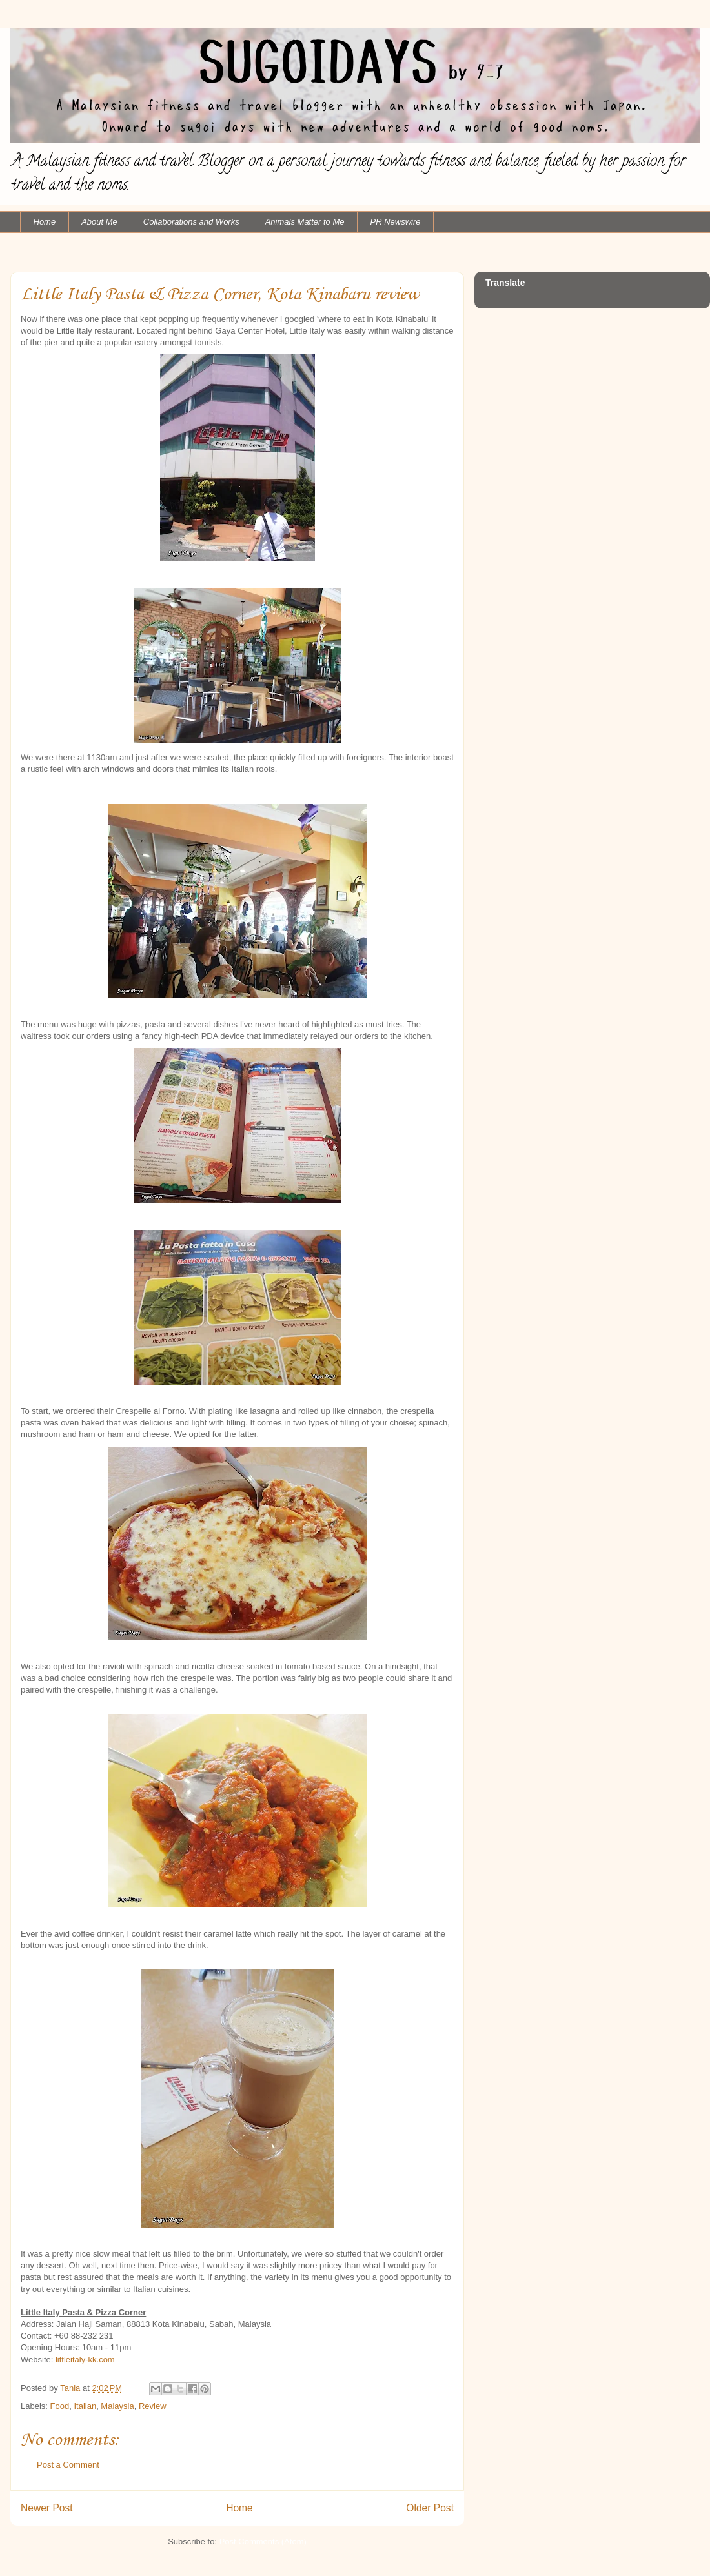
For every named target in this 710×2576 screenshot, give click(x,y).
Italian (85, 2406)
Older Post (430, 2507)
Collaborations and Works (191, 221)
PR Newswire (395, 221)
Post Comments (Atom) (263, 2541)
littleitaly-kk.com (85, 2359)
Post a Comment (68, 2465)
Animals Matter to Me (305, 221)
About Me (99, 221)
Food (60, 2406)
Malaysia (117, 2406)
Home (45, 221)
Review (153, 2406)
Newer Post (47, 2507)
